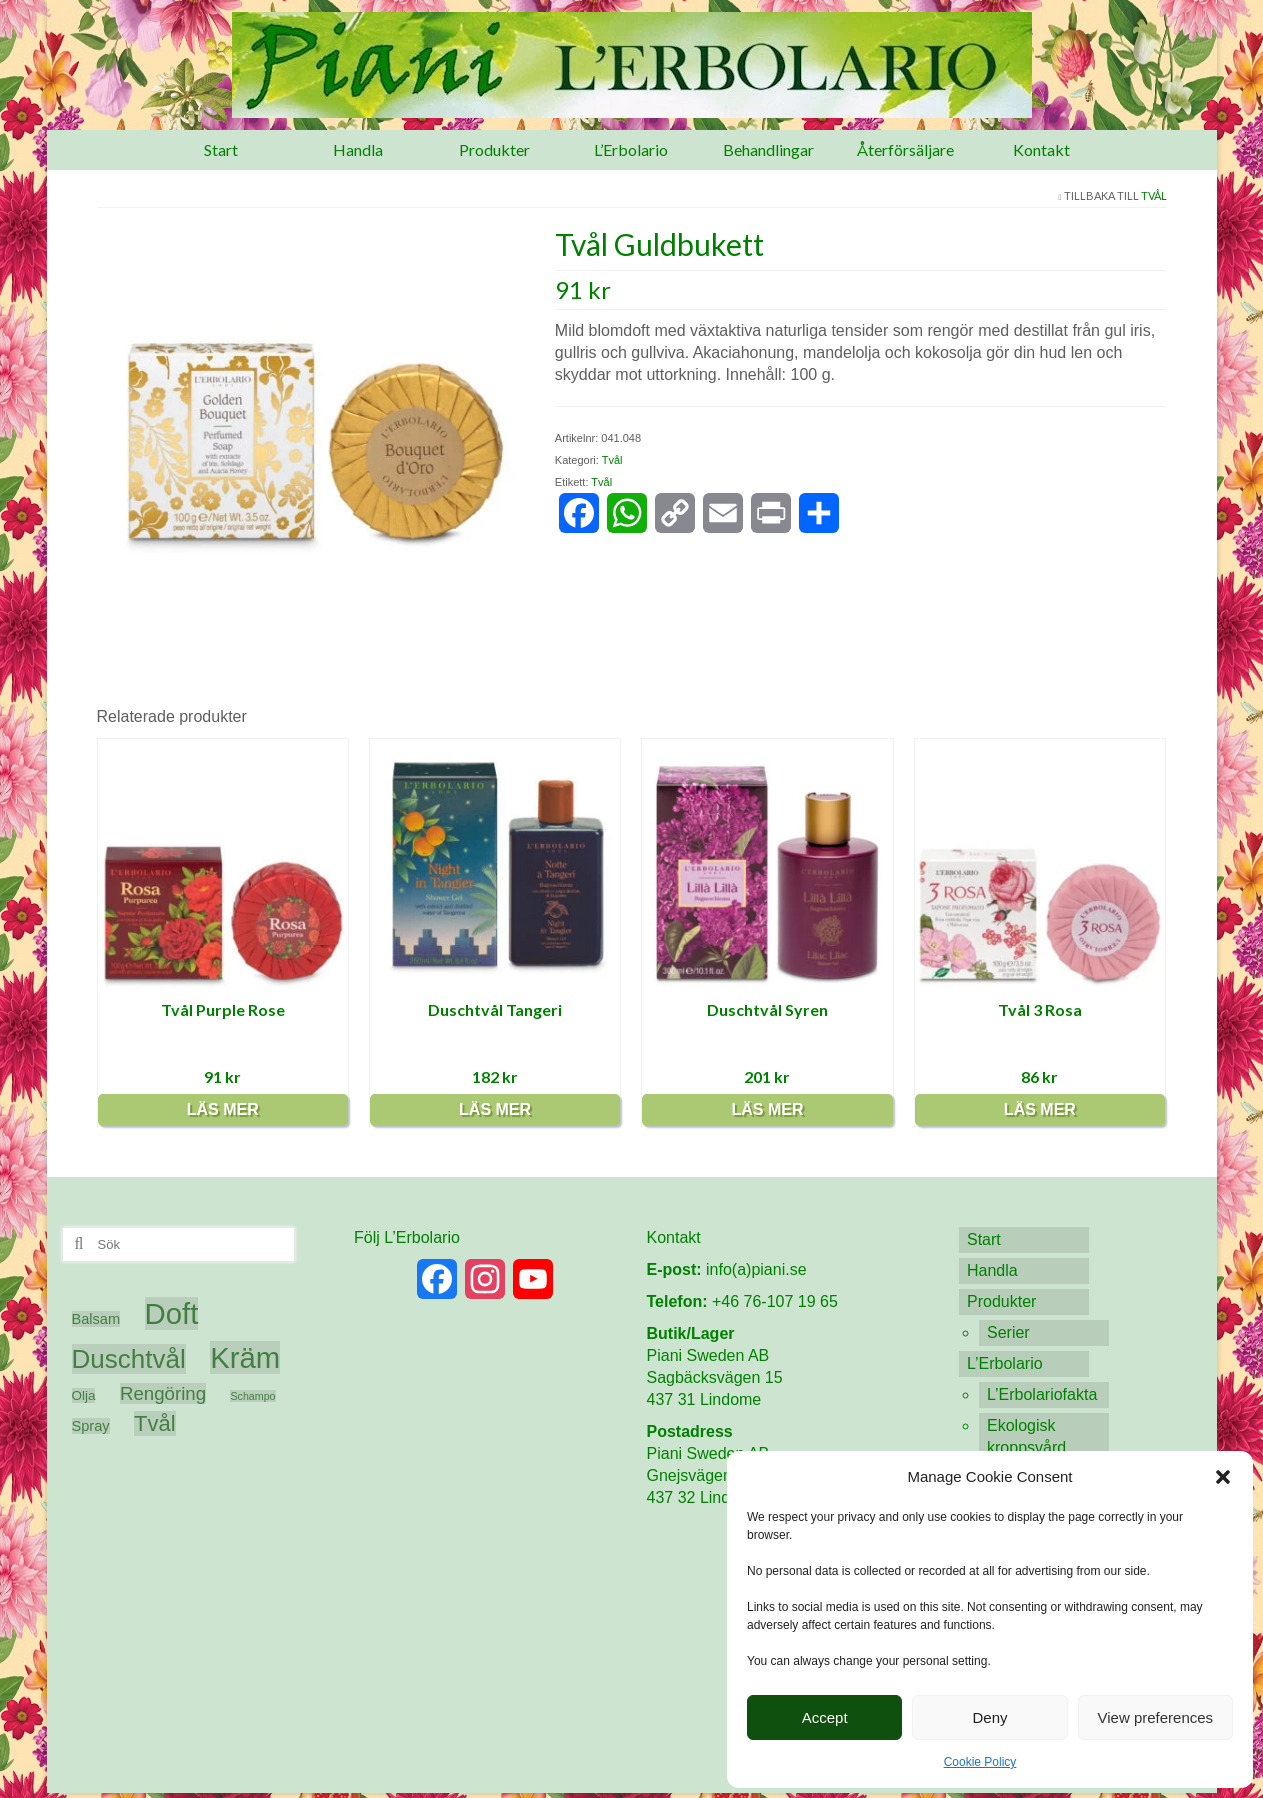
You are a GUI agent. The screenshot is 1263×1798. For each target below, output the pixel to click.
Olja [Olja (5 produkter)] (84, 1395)
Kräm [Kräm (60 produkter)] (245, 1357)
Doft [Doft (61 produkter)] (172, 1313)
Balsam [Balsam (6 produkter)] (96, 1319)
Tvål (1154, 195)
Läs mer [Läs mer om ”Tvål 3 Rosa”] (1040, 1109)
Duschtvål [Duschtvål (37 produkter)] (129, 1359)
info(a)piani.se (756, 1269)
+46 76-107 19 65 (775, 1301)
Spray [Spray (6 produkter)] (91, 1426)
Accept (825, 1717)
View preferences (1156, 1717)
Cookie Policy (980, 1762)
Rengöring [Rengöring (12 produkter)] (163, 1393)
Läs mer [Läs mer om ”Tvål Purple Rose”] (223, 1109)
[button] (1223, 1477)
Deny (989, 1717)
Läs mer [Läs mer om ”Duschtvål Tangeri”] (495, 1109)
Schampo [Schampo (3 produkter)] (252, 1396)
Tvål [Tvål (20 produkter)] (154, 1423)
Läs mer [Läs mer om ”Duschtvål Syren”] (767, 1109)
